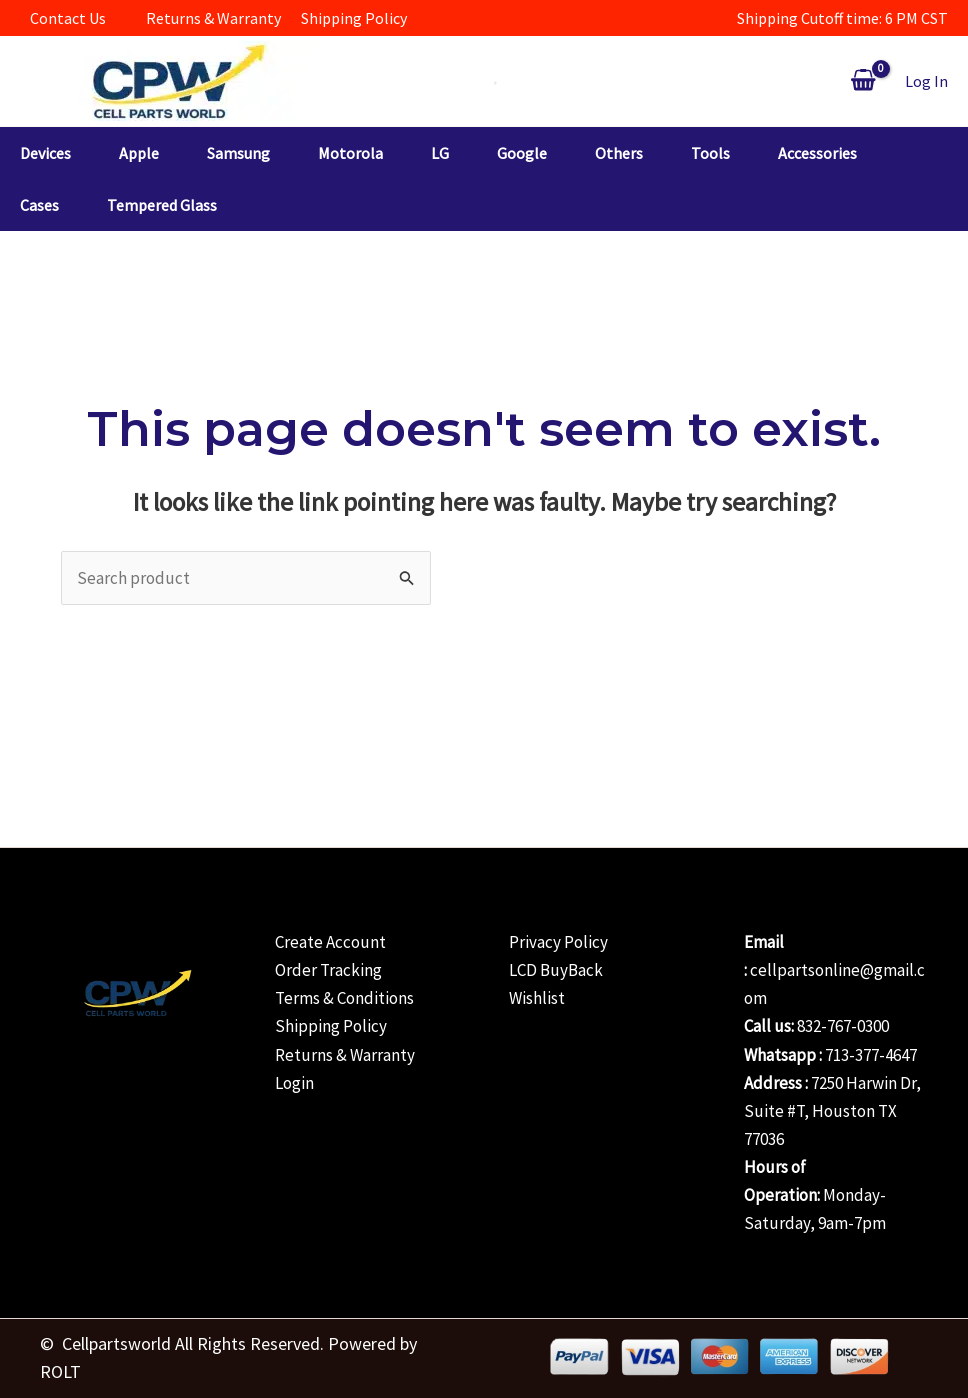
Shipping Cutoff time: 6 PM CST (842, 18)
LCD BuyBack (556, 970)
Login (294, 1083)
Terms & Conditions (344, 998)
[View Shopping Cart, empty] (863, 81)
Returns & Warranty (345, 1055)
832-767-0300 (843, 1026)
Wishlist (537, 998)
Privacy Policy (558, 942)
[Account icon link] (926, 81)
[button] (69, 153)
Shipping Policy (331, 1026)
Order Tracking (328, 970)
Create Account (330, 942)
